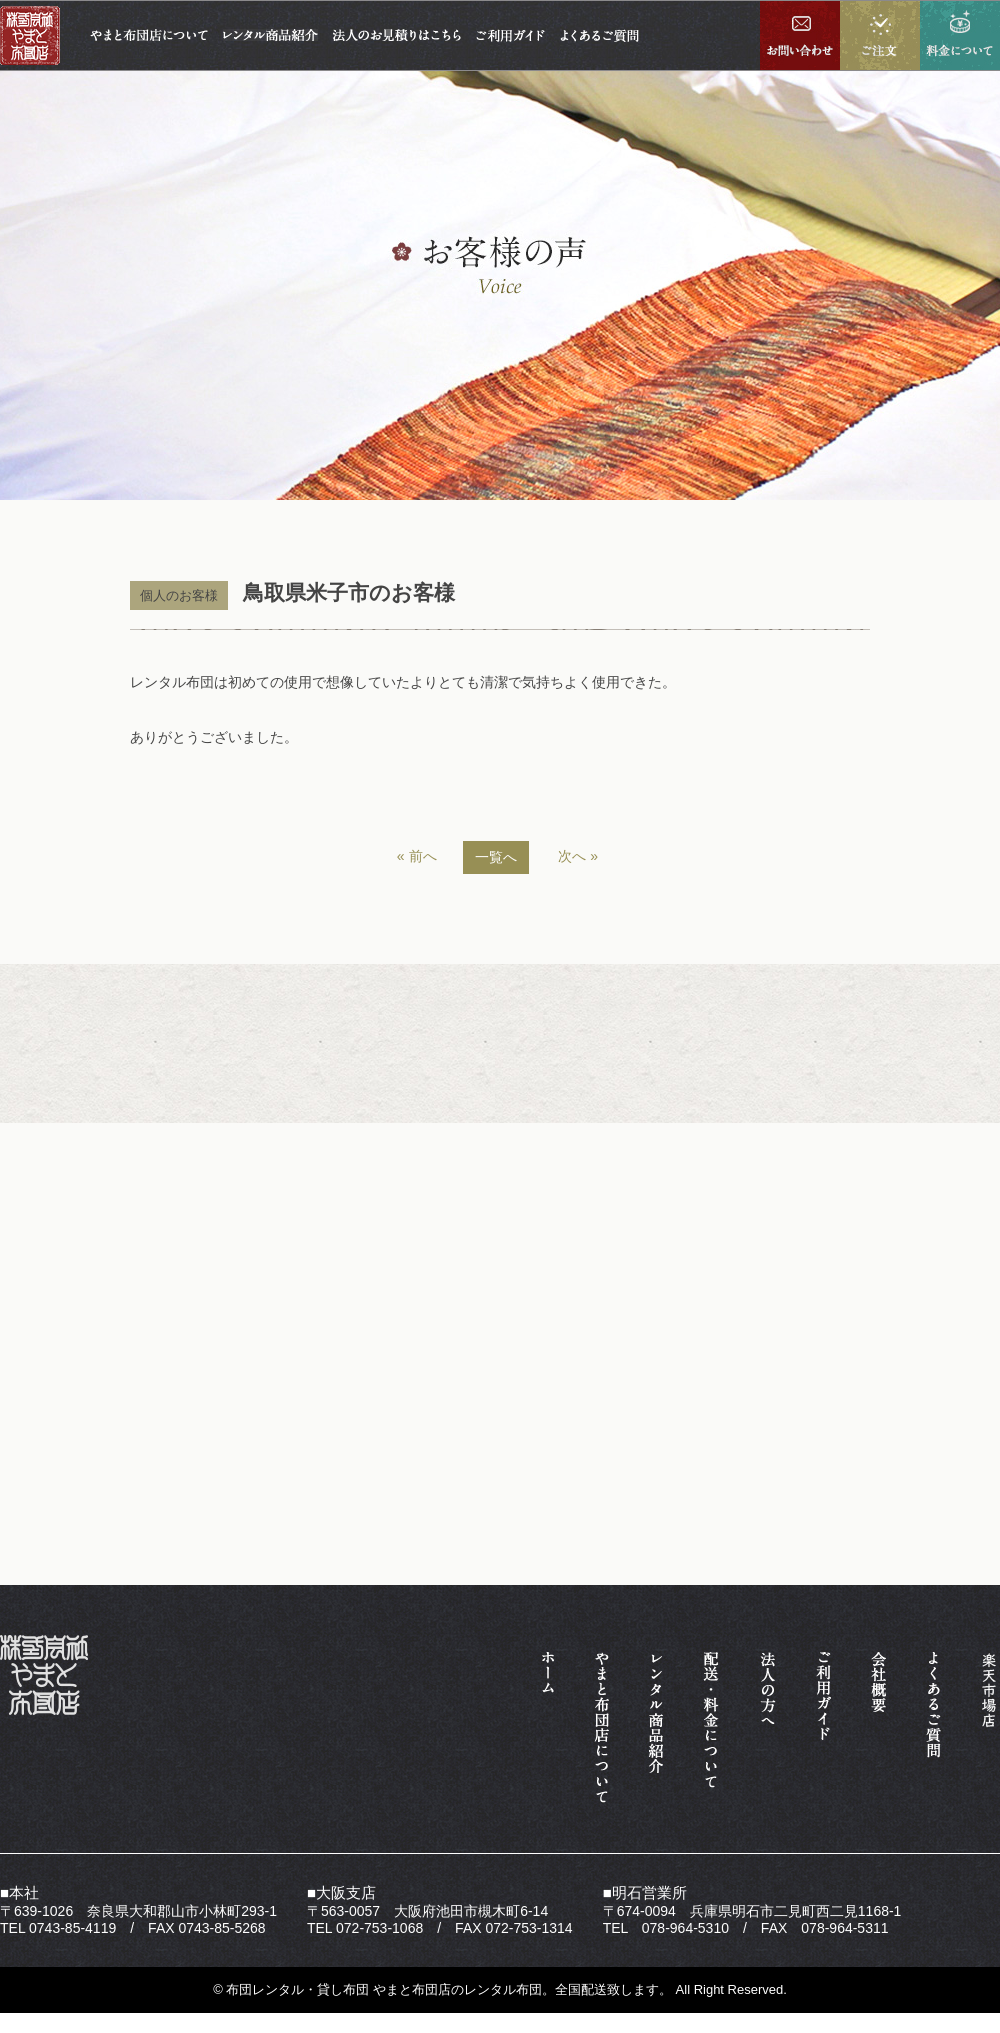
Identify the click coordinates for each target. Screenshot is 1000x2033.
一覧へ (496, 857)
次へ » (578, 856)
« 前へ (417, 856)
